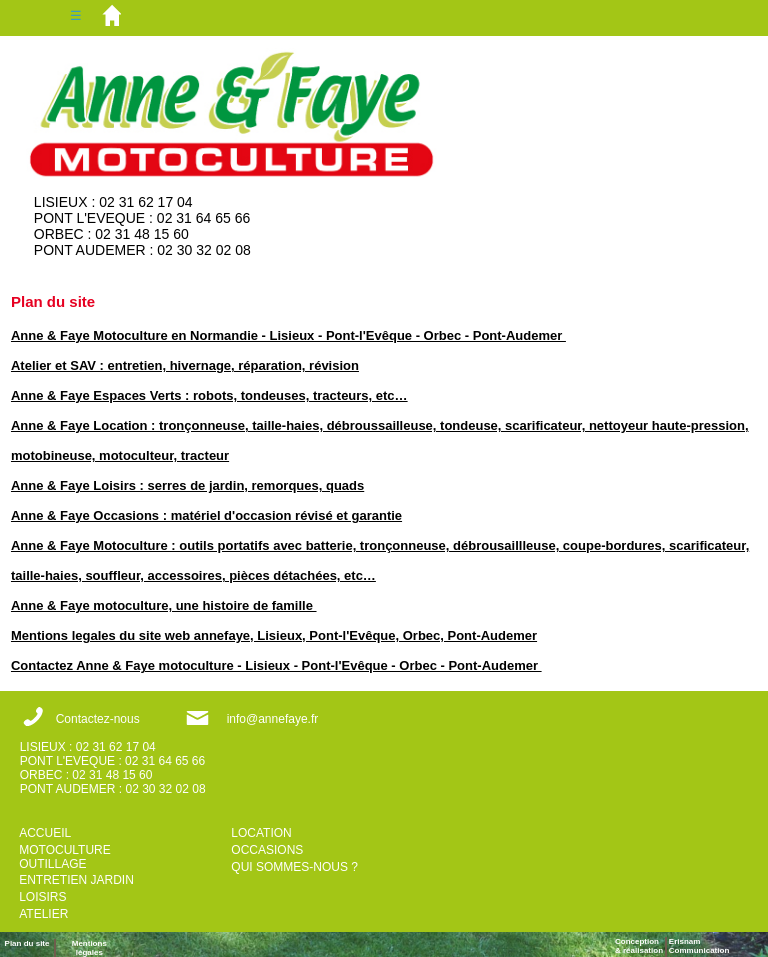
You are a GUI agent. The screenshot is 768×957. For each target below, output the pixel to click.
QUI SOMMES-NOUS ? (294, 867)
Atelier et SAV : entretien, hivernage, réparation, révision (185, 365)
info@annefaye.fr (273, 719)
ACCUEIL (45, 833)
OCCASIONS (267, 850)
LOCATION (261, 833)
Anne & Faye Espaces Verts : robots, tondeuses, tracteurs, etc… (209, 395)
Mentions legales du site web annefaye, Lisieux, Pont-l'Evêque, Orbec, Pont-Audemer (274, 635)
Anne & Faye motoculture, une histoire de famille (164, 605)
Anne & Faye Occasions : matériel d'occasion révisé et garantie (206, 515)
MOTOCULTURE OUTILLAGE (65, 857)
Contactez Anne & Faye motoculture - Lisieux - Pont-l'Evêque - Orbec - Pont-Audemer (276, 665)
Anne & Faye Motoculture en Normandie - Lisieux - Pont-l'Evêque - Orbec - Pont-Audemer (288, 335)
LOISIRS (42, 897)
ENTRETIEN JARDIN (76, 880)
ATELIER (43, 914)
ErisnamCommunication (699, 946)
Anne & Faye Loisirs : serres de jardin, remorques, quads (187, 485)
